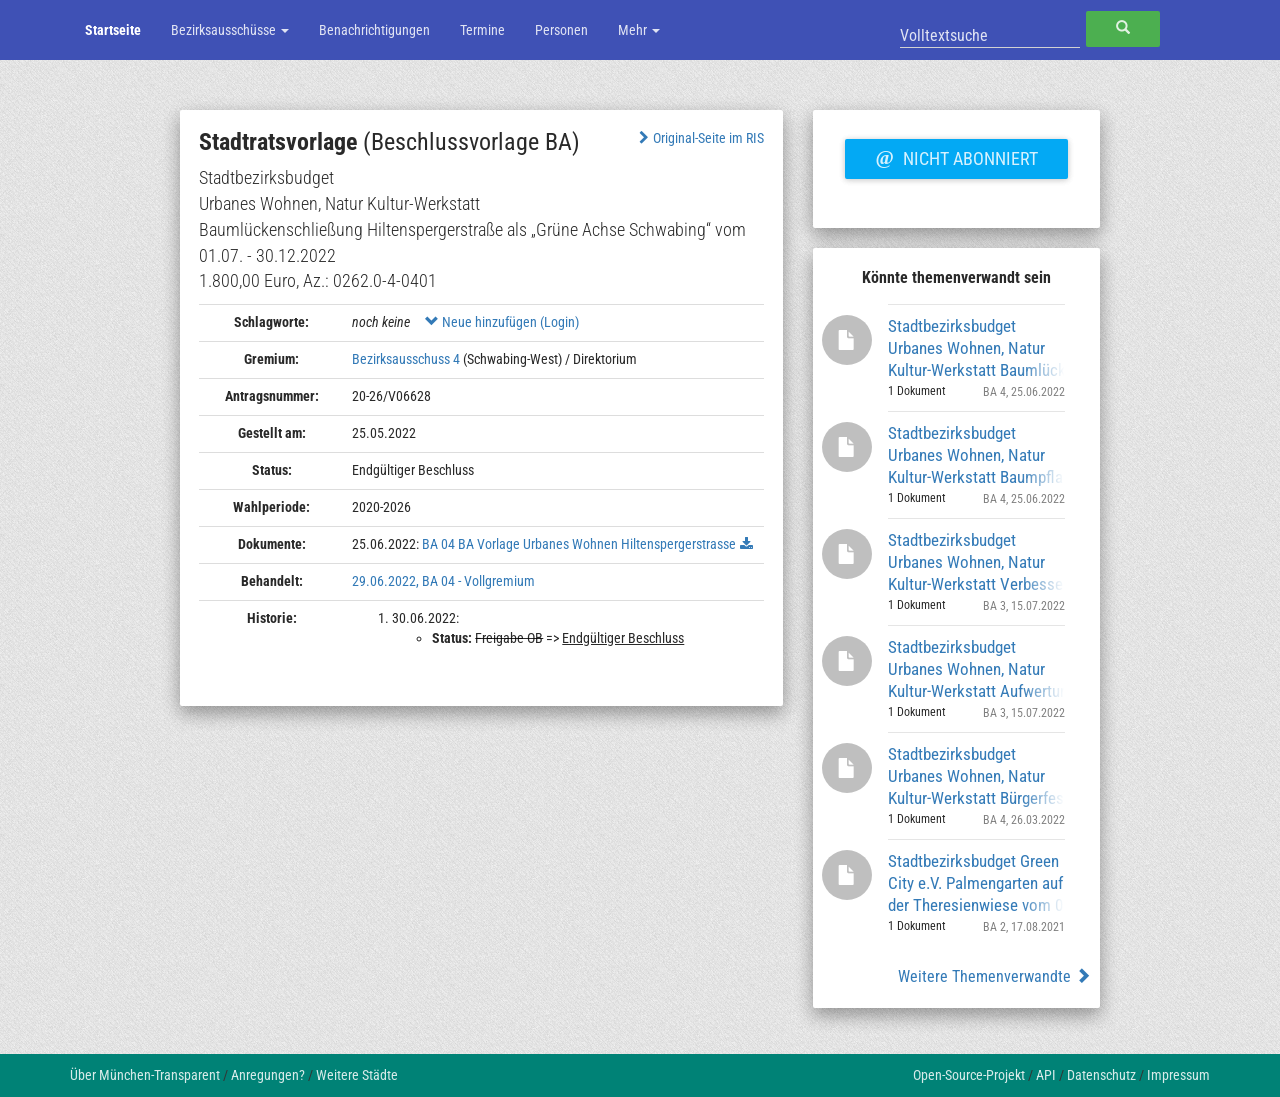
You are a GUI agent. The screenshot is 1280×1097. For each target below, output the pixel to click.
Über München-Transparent (145, 1075)
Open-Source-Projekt (969, 1075)
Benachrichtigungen (374, 30)
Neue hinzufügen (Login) (502, 322)
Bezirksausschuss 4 (406, 359)
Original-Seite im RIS (699, 138)
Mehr (639, 30)
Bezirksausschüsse (230, 30)
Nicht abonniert (956, 156)
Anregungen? (268, 1075)
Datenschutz (1101, 1075)
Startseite (113, 30)
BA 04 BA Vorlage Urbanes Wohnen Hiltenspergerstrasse (579, 544)
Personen (561, 30)
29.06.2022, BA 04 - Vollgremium (443, 581)
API (1046, 1075)
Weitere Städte (357, 1075)
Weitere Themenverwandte (994, 976)
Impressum (1178, 1075)
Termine (482, 30)
